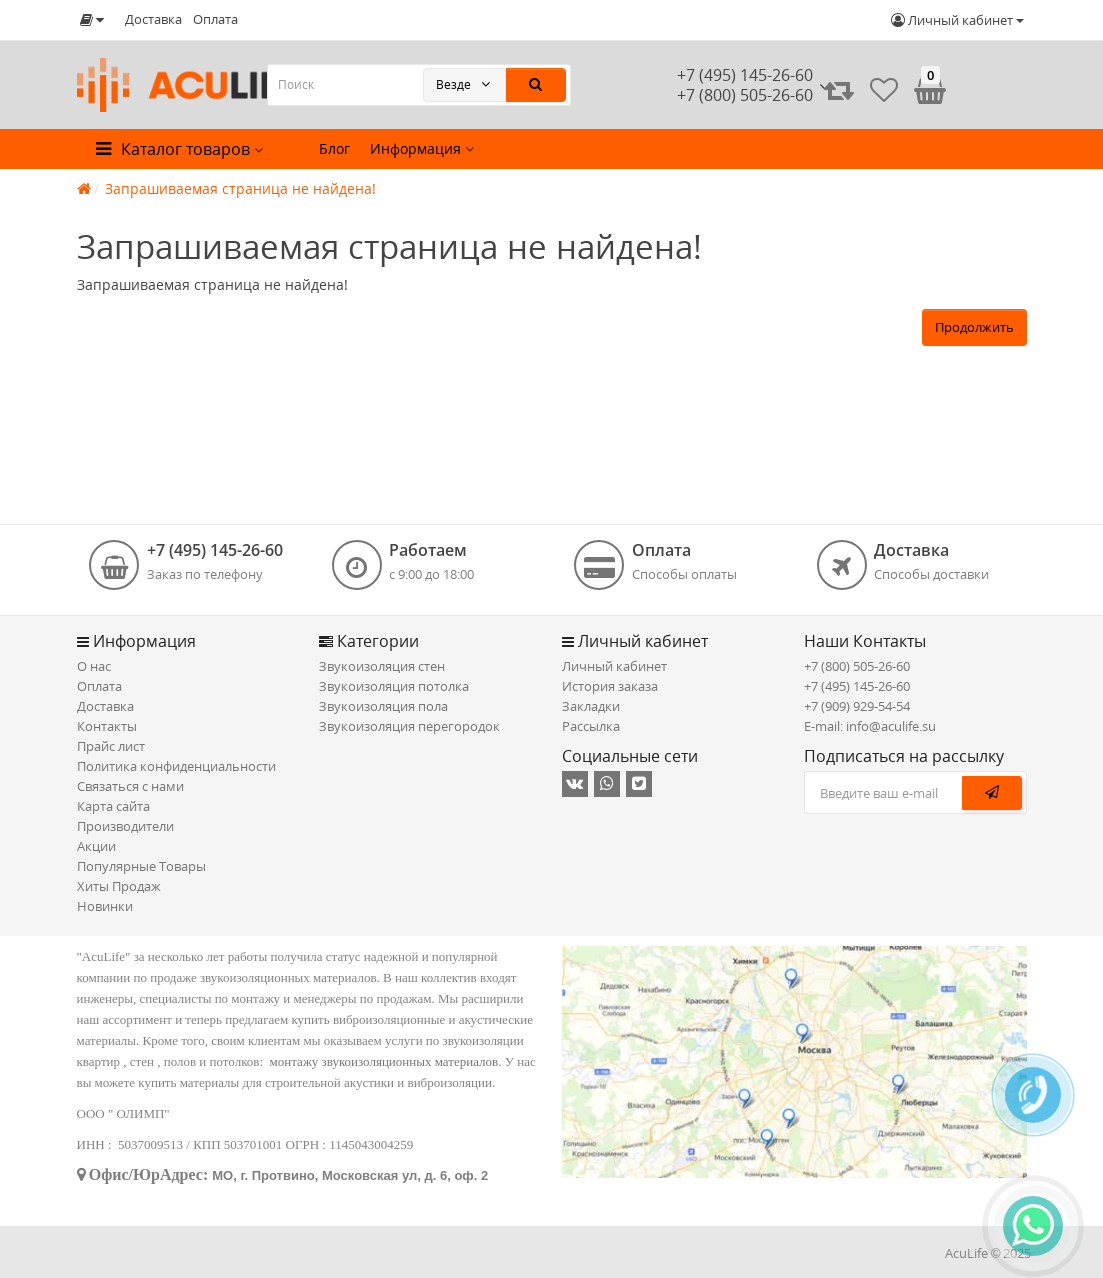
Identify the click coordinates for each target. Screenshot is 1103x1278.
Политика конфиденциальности (176, 766)
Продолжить (974, 327)
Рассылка (591, 726)
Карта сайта (113, 806)
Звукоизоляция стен (382, 666)
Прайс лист (111, 746)
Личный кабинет (614, 666)
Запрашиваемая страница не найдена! (240, 188)
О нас (94, 666)
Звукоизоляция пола (383, 706)
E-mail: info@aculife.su (870, 726)
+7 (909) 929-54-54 (857, 706)
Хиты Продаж (119, 886)
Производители (125, 826)
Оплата (215, 19)
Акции (96, 846)
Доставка (153, 19)
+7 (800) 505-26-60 (857, 666)
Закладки (591, 706)
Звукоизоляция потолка (394, 686)
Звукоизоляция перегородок (409, 726)
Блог (334, 148)
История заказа (610, 686)
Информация (422, 148)
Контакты (107, 726)
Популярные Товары (141, 866)
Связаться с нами (130, 786)
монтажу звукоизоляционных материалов (384, 1061)
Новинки (105, 906)
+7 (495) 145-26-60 (745, 75)
